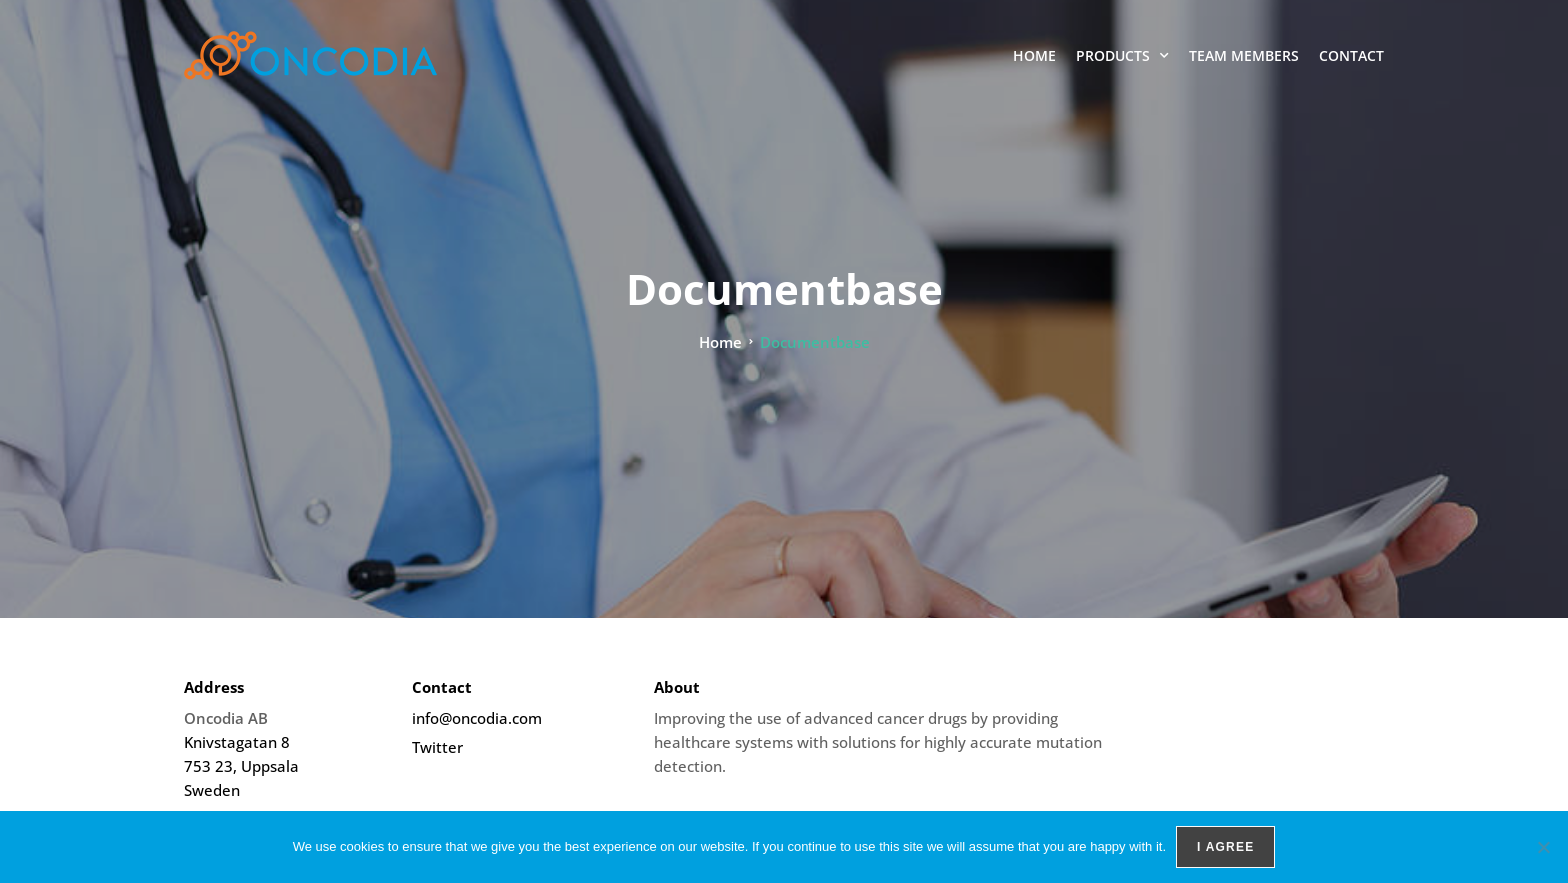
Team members (1244, 55)
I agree (1225, 847)
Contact (1351, 55)
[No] (1543, 847)
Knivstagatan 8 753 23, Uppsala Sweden (241, 766)
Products (1122, 56)
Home (1034, 55)
